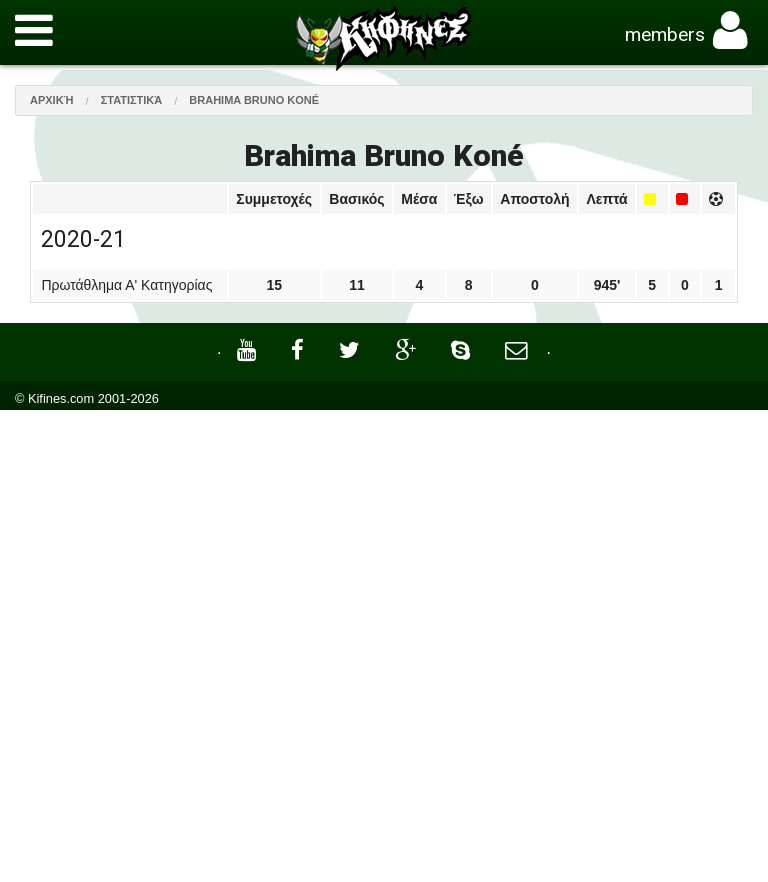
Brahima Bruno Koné (254, 100)
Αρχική (52, 100)
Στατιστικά (132, 100)
